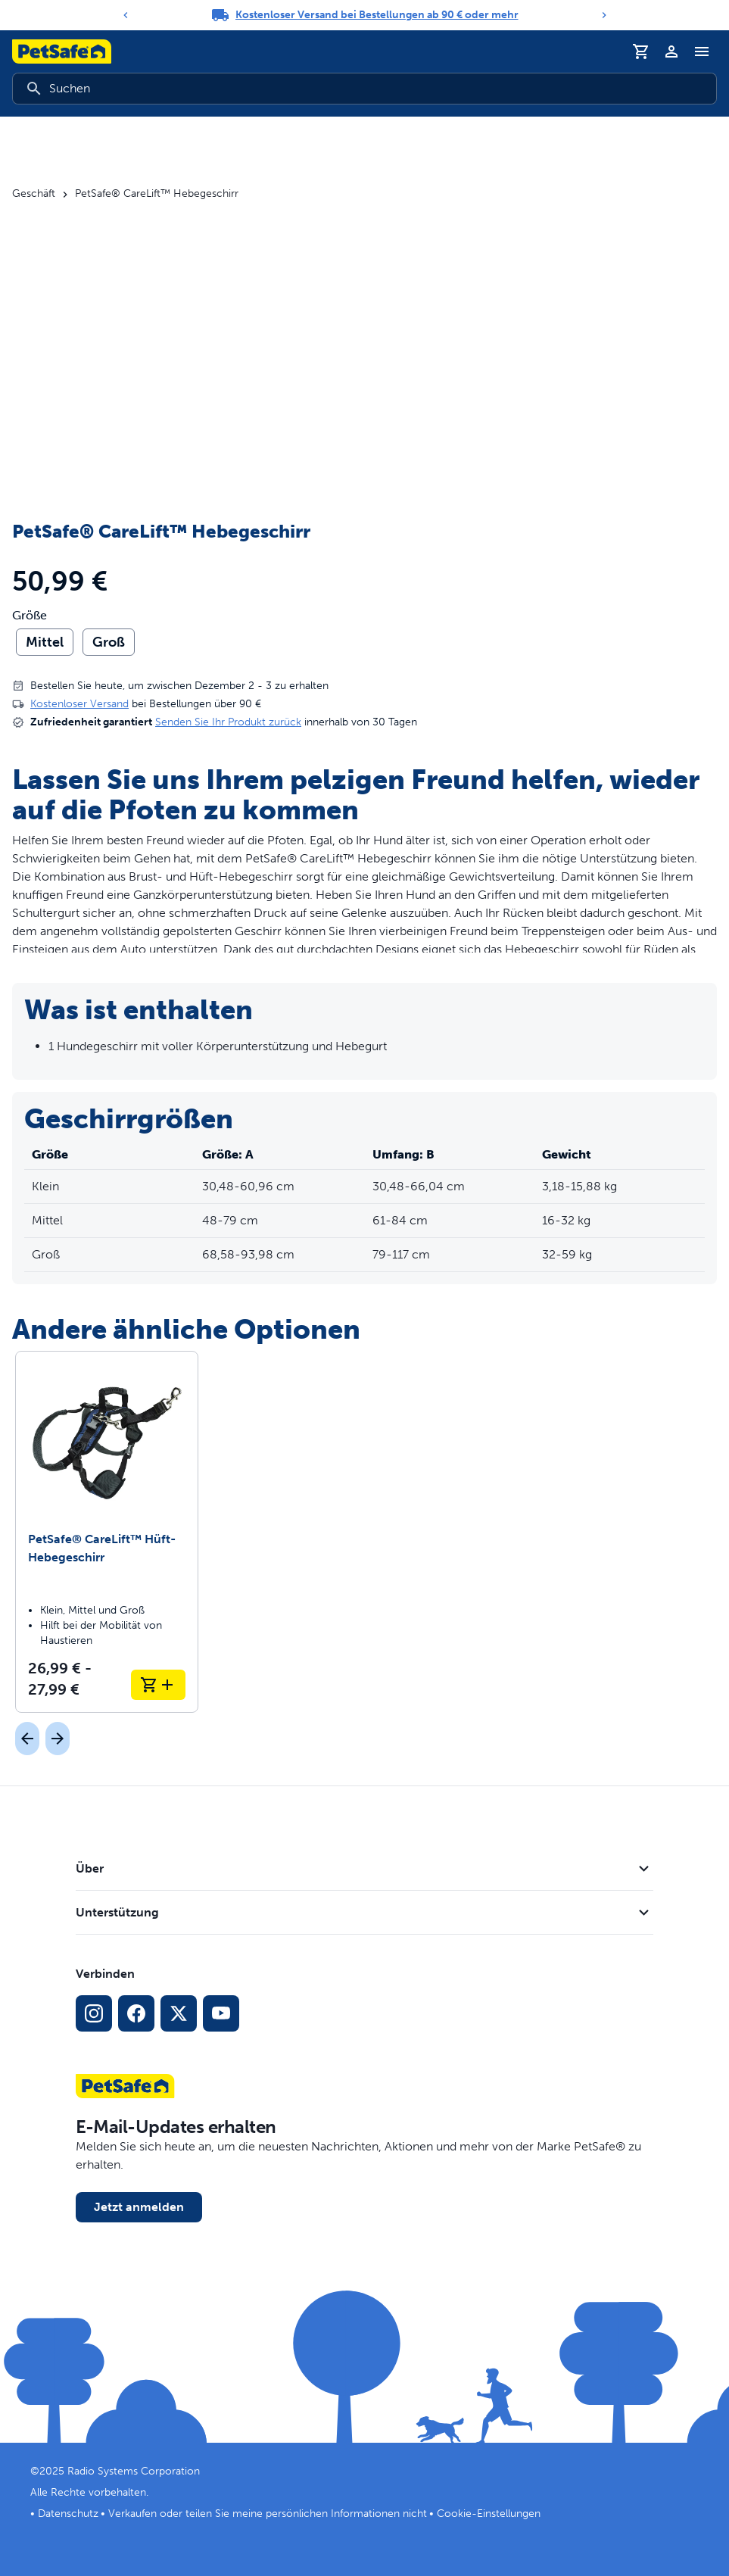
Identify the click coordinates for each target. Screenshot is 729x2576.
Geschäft (33, 194)
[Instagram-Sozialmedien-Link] (94, 2013)
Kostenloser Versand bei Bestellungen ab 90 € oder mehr (377, 14)
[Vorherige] (27, 1738)
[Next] (604, 15)
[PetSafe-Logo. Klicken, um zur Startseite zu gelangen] (61, 51)
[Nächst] (57, 1738)
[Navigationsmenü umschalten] (702, 51)
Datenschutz (68, 2513)
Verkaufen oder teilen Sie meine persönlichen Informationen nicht (267, 2513)
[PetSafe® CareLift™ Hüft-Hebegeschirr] (106, 1532)
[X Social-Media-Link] (178, 2013)
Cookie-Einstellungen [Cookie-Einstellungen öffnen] (489, 2513)
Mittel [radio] (45, 642)
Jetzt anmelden (139, 2207)
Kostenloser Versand (79, 703)
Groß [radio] (108, 642)
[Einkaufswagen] (641, 51)
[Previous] (126, 15)
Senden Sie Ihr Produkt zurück (228, 722)
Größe (29, 615)
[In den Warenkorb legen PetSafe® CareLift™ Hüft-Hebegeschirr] (158, 1685)
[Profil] (671, 51)
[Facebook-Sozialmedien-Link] (136, 2013)
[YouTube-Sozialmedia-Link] (221, 2013)
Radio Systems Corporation (133, 2471)
